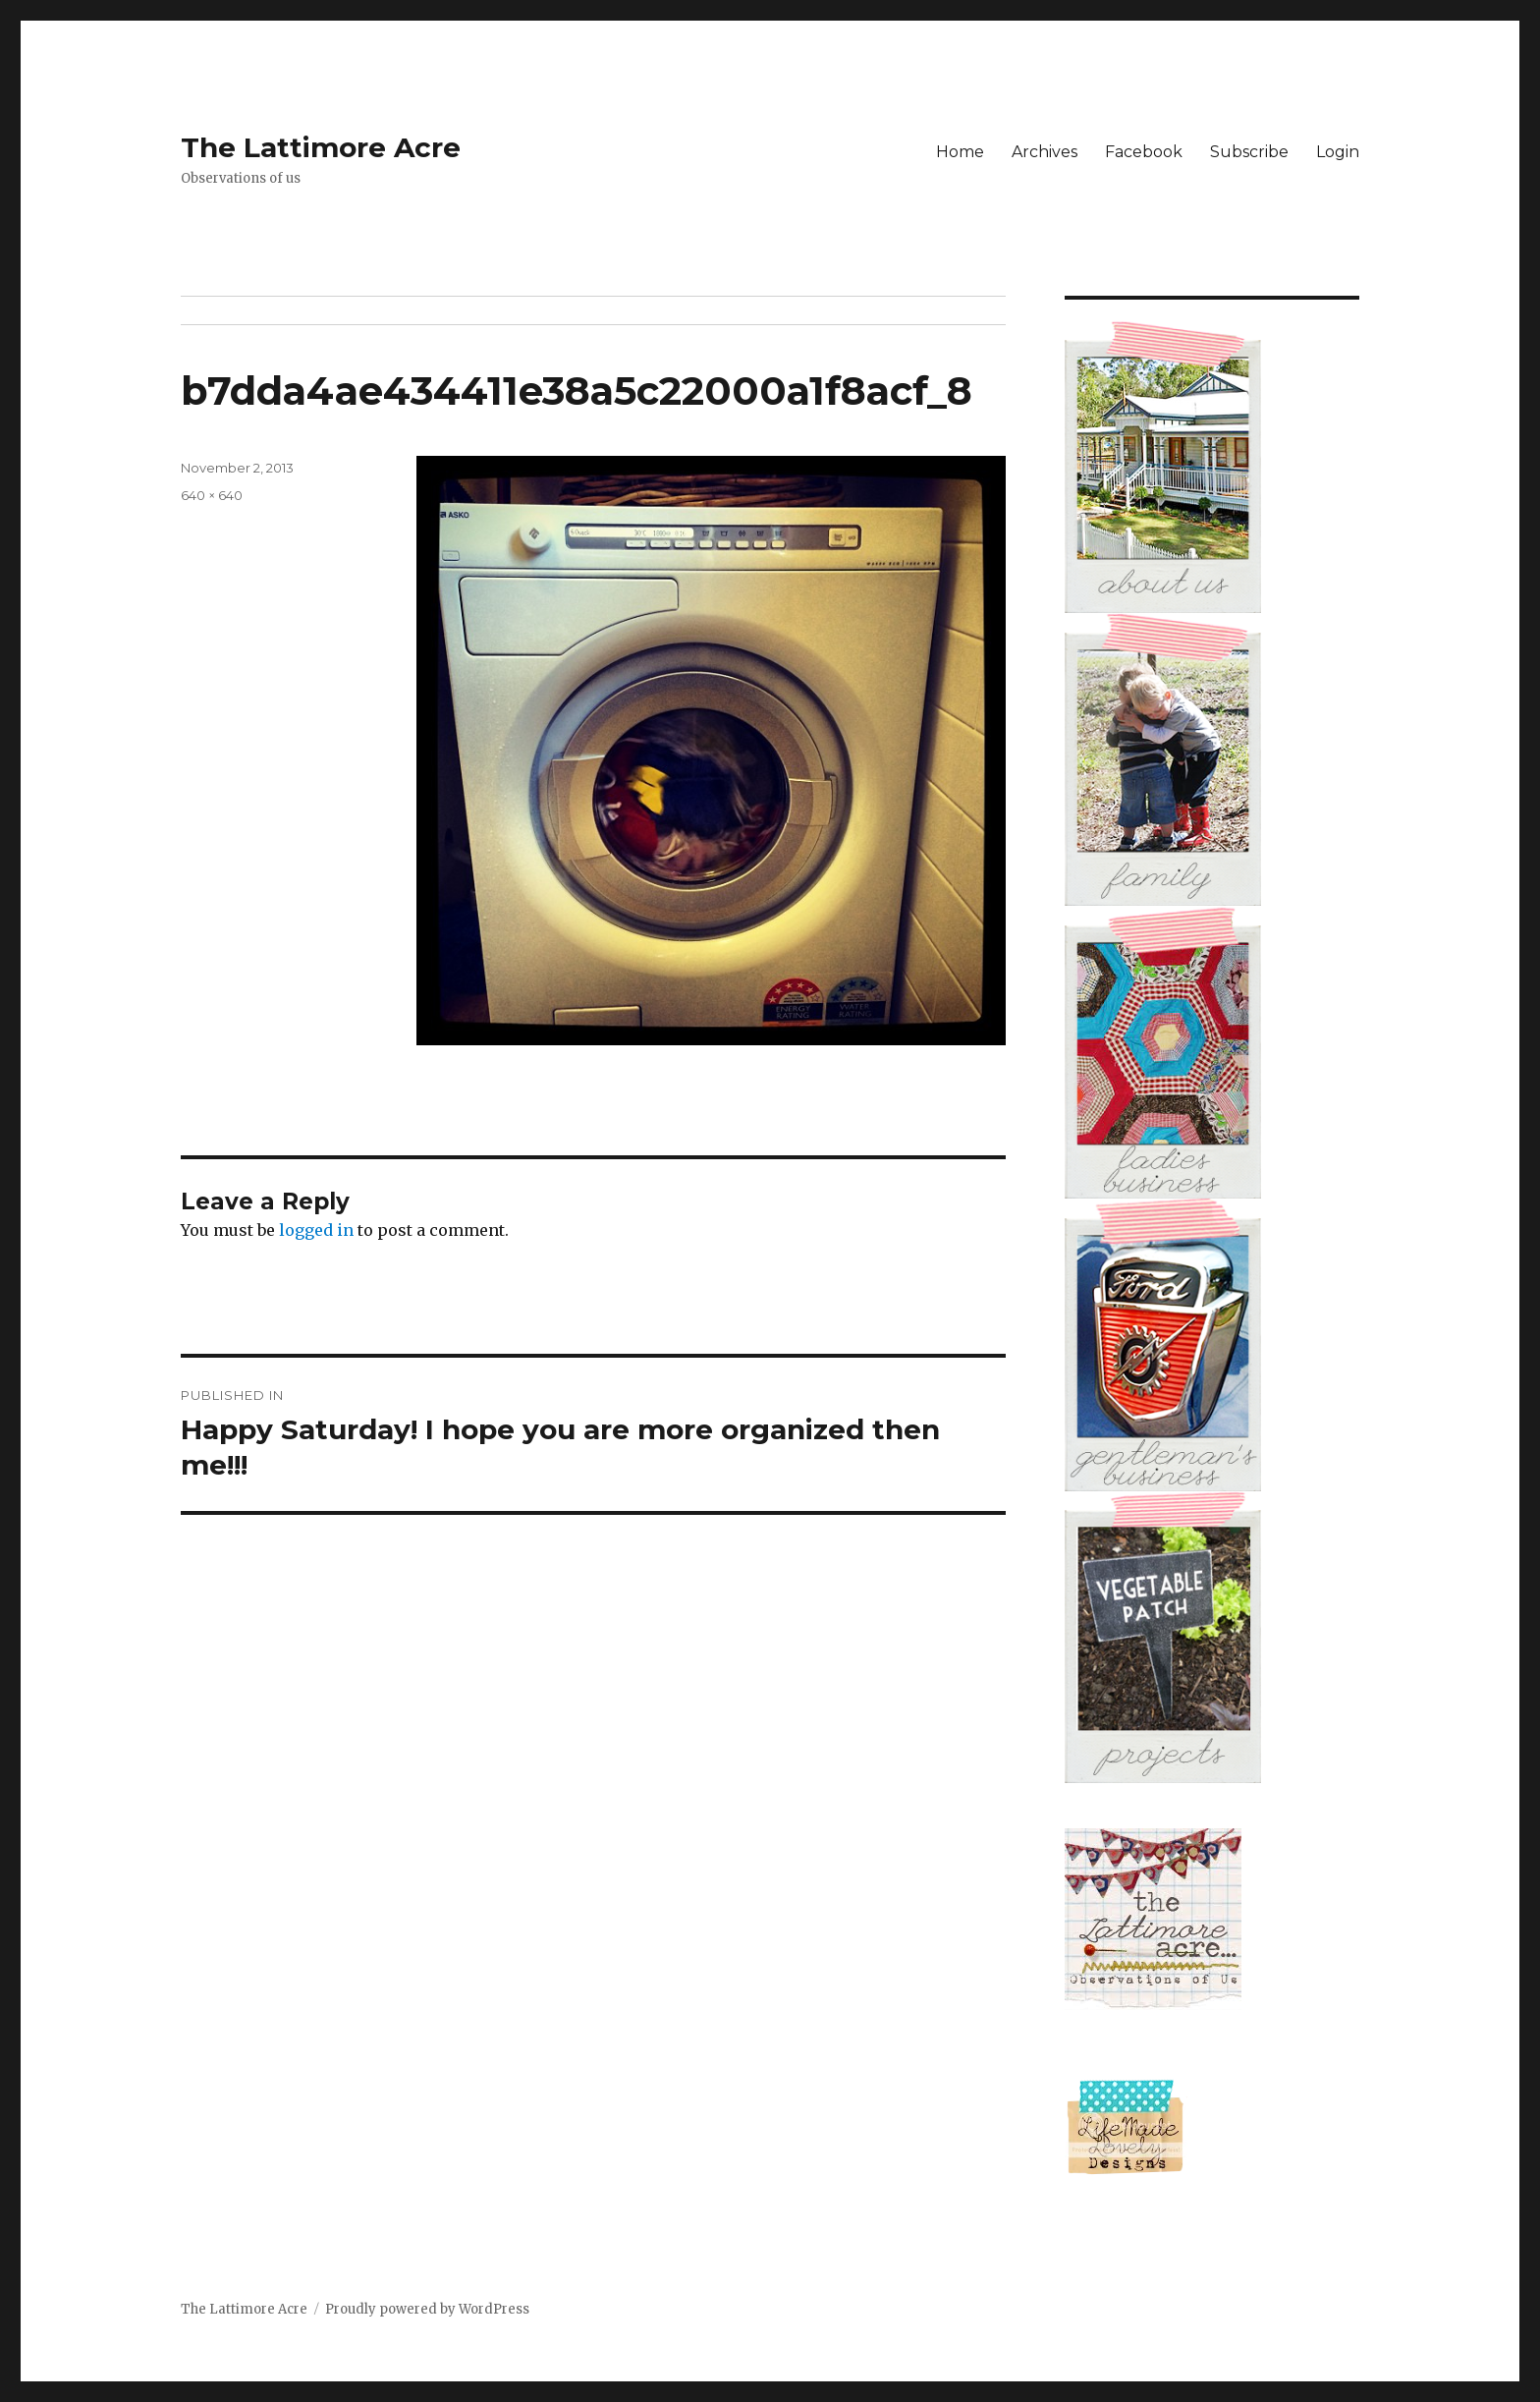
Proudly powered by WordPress (427, 2309)
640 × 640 (212, 495)
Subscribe (1249, 151)
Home (960, 151)
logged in (316, 1230)
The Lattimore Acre (321, 147)
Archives (1044, 151)
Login (1337, 151)
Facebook (1143, 151)
